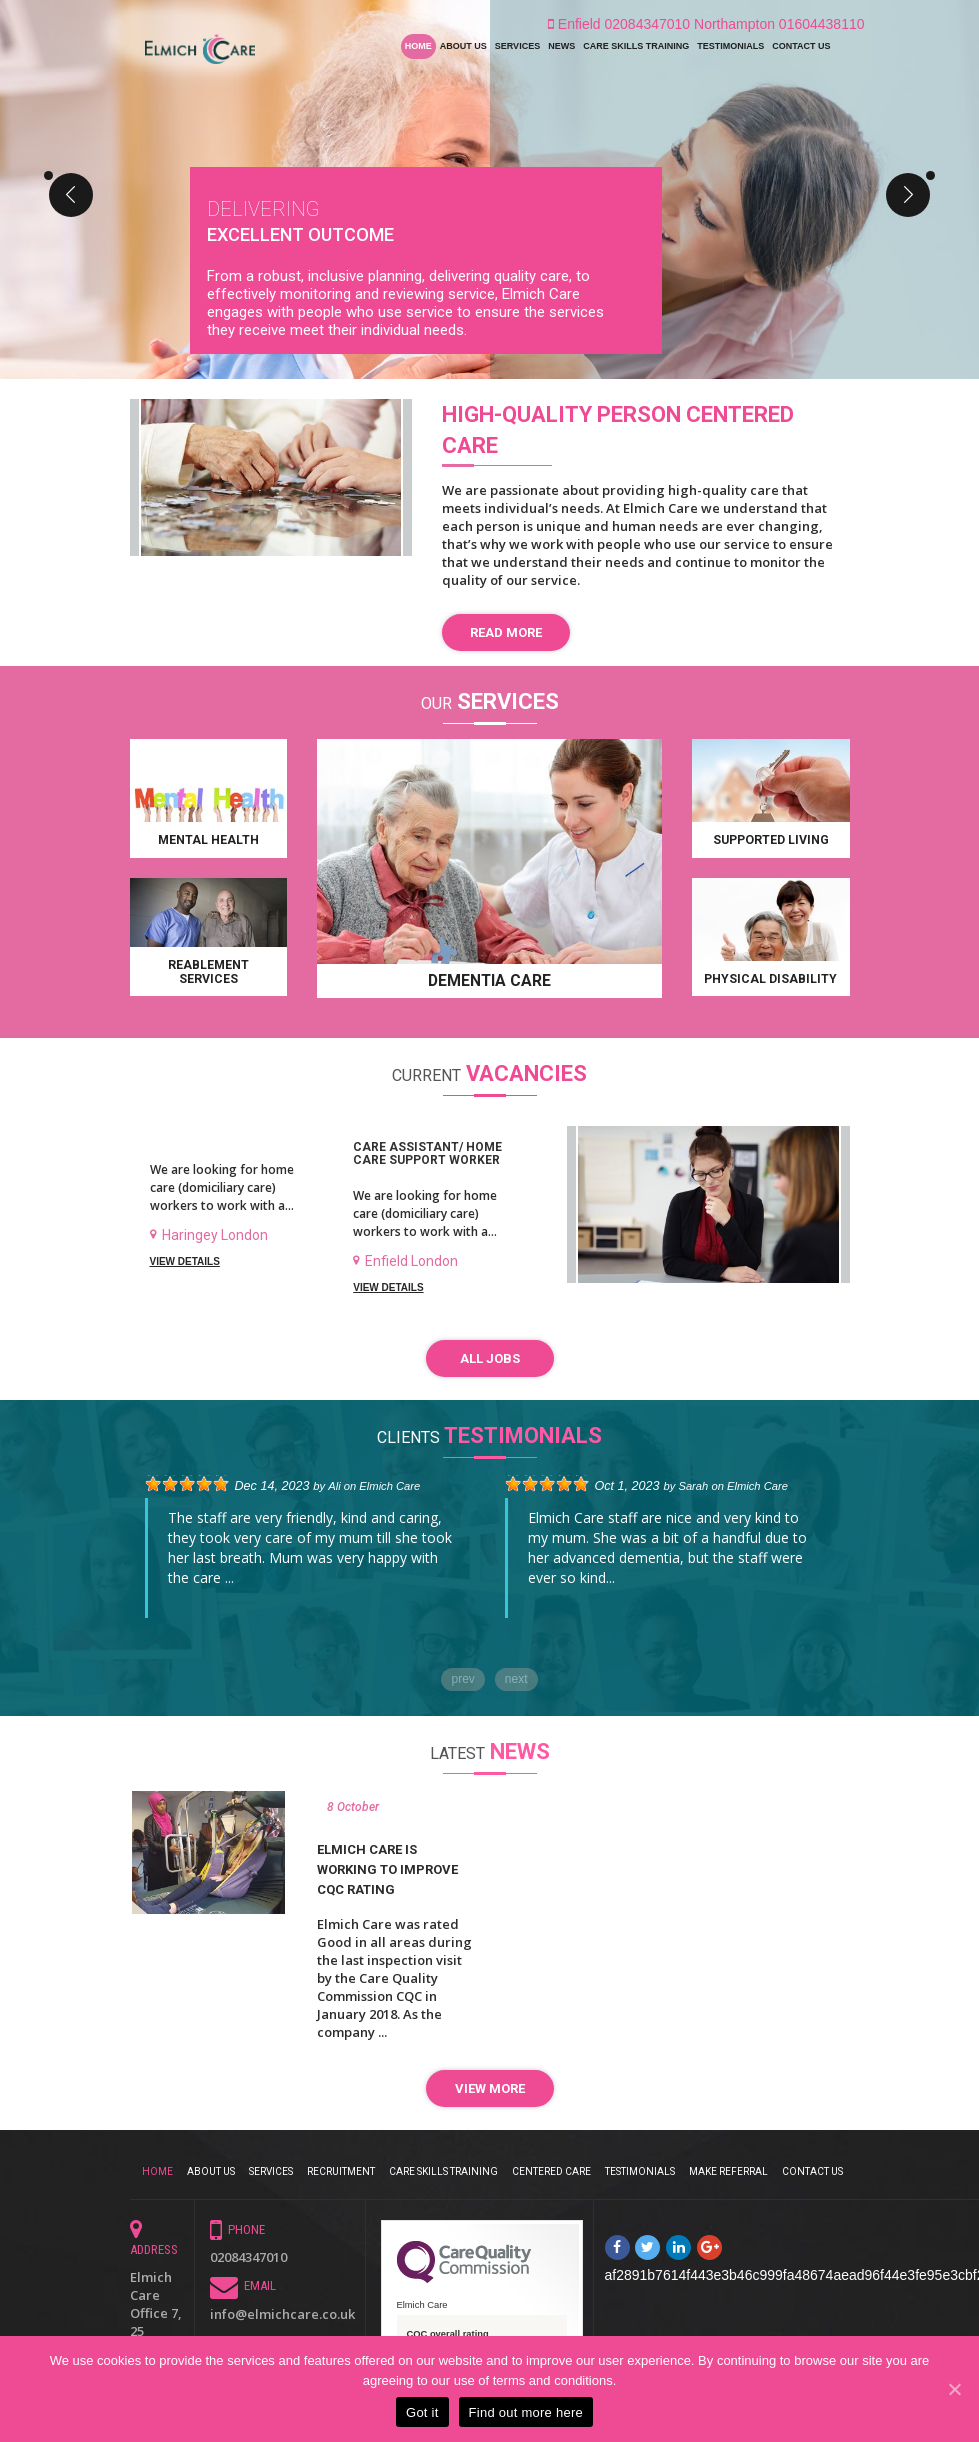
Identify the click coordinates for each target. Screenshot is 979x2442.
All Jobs (490, 1359)
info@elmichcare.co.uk (282, 2311)
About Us (463, 46)
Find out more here (526, 2412)
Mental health (208, 841)
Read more (506, 632)
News (561, 46)
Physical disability (770, 979)
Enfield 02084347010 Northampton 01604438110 (706, 24)
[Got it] (954, 2389)
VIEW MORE (490, 2087)
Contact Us (801, 46)
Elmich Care (389, 1484)
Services (517, 46)
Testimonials (730, 46)
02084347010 (248, 2254)
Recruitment (341, 2167)
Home (418, 46)
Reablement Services (208, 972)
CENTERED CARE (551, 2167)
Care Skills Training (636, 46)
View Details (185, 1261)
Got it (422, 2412)
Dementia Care (489, 981)
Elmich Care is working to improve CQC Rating (387, 1867)
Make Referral (728, 2167)
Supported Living (771, 841)
